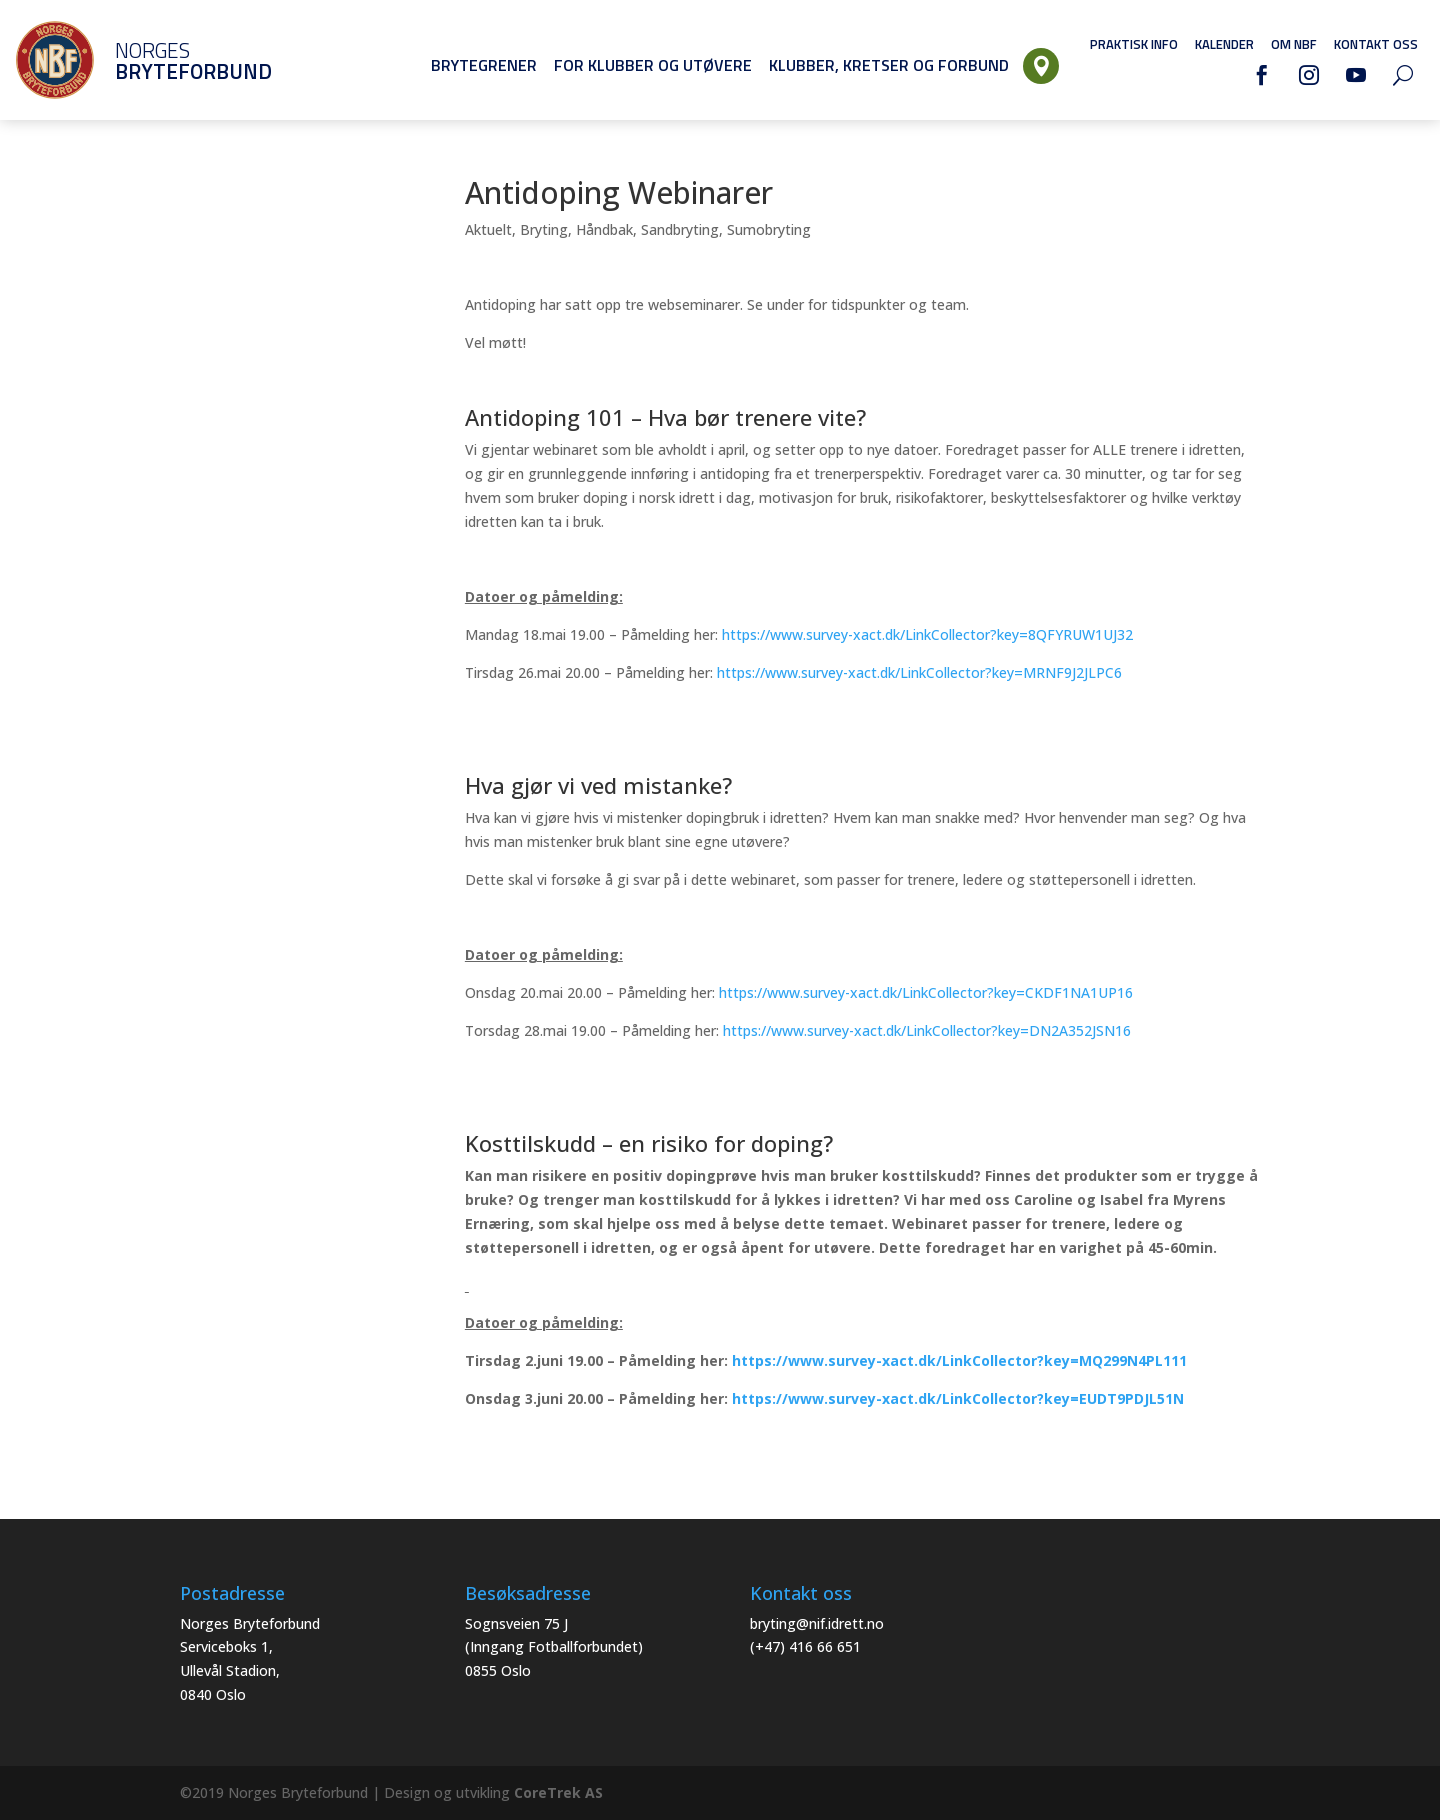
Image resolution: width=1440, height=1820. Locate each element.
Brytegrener (484, 65)
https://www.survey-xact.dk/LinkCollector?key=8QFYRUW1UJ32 (927, 634)
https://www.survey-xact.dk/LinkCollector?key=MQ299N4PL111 (959, 1360)
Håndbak (604, 229)
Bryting (544, 229)
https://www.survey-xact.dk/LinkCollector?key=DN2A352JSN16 (927, 1030)
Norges (165, 60)
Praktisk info (1134, 44)
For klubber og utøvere (653, 65)
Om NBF (1294, 44)
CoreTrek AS (558, 1792)
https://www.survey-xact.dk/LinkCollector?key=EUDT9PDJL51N (958, 1398)
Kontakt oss (1376, 44)
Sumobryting (769, 229)
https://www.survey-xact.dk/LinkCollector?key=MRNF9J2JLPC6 (919, 672)
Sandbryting (680, 229)
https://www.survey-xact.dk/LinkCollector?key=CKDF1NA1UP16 (926, 992)
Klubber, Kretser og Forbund (889, 65)
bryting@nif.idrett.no (817, 1623)
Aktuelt (488, 229)
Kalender (1224, 44)
